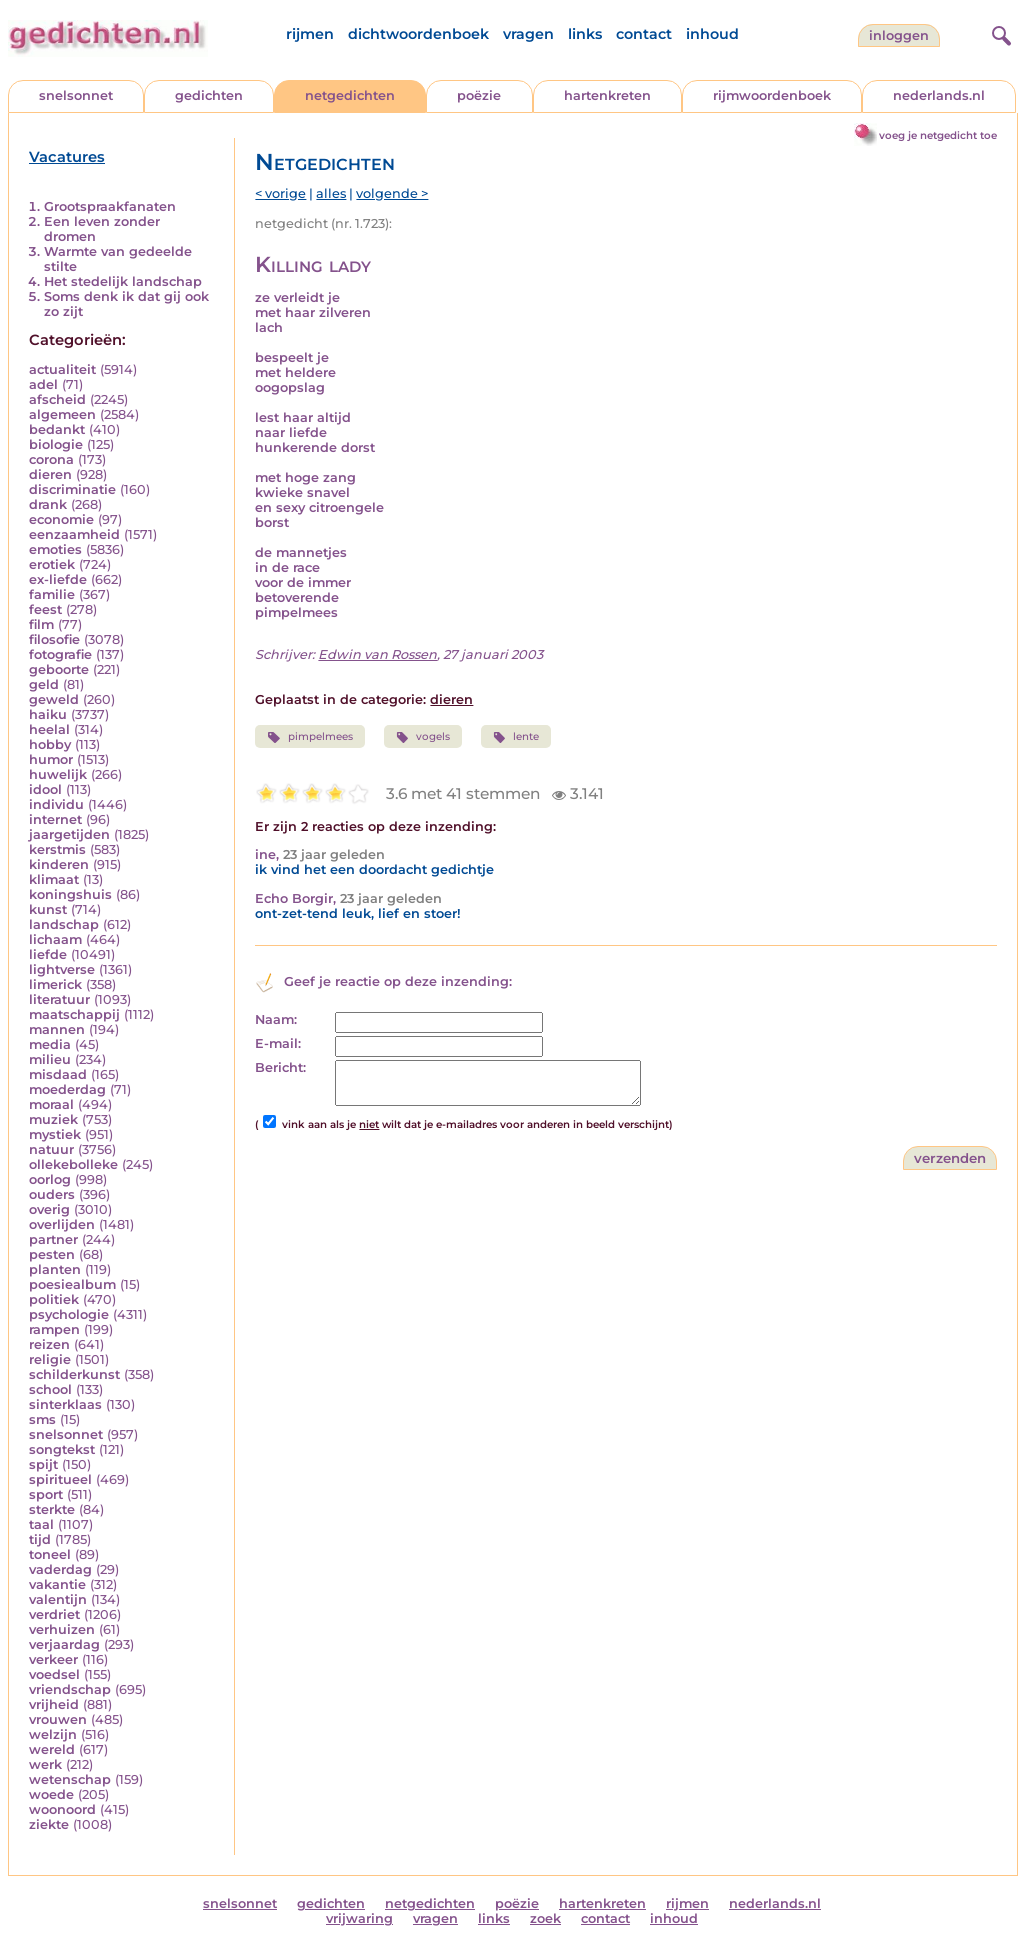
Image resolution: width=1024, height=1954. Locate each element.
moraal (51, 1104)
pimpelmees (309, 737)
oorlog (50, 1179)
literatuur (59, 999)
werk (45, 1764)
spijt (43, 1464)
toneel (50, 1554)
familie (52, 594)
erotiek (52, 564)
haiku (48, 714)
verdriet (54, 1614)
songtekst (62, 1449)
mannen (57, 1029)
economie (61, 519)
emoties (55, 549)
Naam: (276, 1019)
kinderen (59, 864)
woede (51, 1794)
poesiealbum (72, 1284)
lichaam (55, 939)
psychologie (69, 1314)
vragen (528, 34)
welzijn (53, 1734)
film (41, 624)
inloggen (899, 35)
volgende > (392, 193)
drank (48, 504)
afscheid (57, 399)
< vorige (280, 193)
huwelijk (58, 774)
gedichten (209, 95)
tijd (40, 1539)
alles (331, 193)
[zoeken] (999, 33)
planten (55, 1269)
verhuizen (62, 1629)
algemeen (62, 414)
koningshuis (70, 894)
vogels (423, 737)
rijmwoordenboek (772, 95)
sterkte (52, 1509)
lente (516, 737)
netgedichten (350, 95)
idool (45, 789)
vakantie (57, 1584)
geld (44, 684)
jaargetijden (69, 834)
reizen (49, 1344)
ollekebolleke (73, 1164)
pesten (52, 1254)
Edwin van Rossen (377, 654)
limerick (55, 984)
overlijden (62, 1224)
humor (51, 759)
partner (53, 1239)
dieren (50, 474)
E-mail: (278, 1043)
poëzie (479, 95)
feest (45, 609)
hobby (50, 744)
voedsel (54, 1674)
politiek (54, 1299)
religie (50, 1359)
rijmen (310, 34)
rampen (54, 1329)
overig (49, 1209)
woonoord (62, 1809)
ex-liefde (58, 579)
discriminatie (72, 489)
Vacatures (67, 157)
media (50, 1044)
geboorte (59, 669)
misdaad (58, 1074)
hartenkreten (607, 95)
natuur (51, 1149)
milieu (50, 1059)
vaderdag (60, 1569)
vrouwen (58, 1719)
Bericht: (280, 1067)
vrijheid (54, 1704)
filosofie (54, 639)
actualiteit (62, 369)
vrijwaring (359, 1918)
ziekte (49, 1824)
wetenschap (70, 1779)
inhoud (712, 34)
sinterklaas (65, 1404)
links (585, 34)
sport (46, 1494)
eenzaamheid (74, 534)
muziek (53, 1119)
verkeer (53, 1659)
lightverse (62, 969)
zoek (545, 1918)
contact (644, 34)
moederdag (67, 1089)
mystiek (55, 1134)
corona (51, 459)
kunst (48, 909)
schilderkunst (74, 1374)
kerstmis (57, 849)
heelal (49, 729)
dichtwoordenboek (418, 34)
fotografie (60, 654)
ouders (52, 1194)
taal (41, 1524)
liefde (48, 954)
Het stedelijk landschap (123, 281)
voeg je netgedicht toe (938, 135)
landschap (64, 924)
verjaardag (64, 1644)
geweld (54, 699)
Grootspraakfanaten (110, 206)
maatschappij (74, 1014)
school (50, 1389)
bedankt (57, 429)
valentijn (58, 1599)
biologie (56, 444)
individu (56, 804)
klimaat (54, 879)
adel (43, 384)
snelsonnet (76, 95)
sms (42, 1419)
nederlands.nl (939, 95)
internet (55, 819)
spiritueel (60, 1479)
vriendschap (70, 1689)
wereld (52, 1749)
